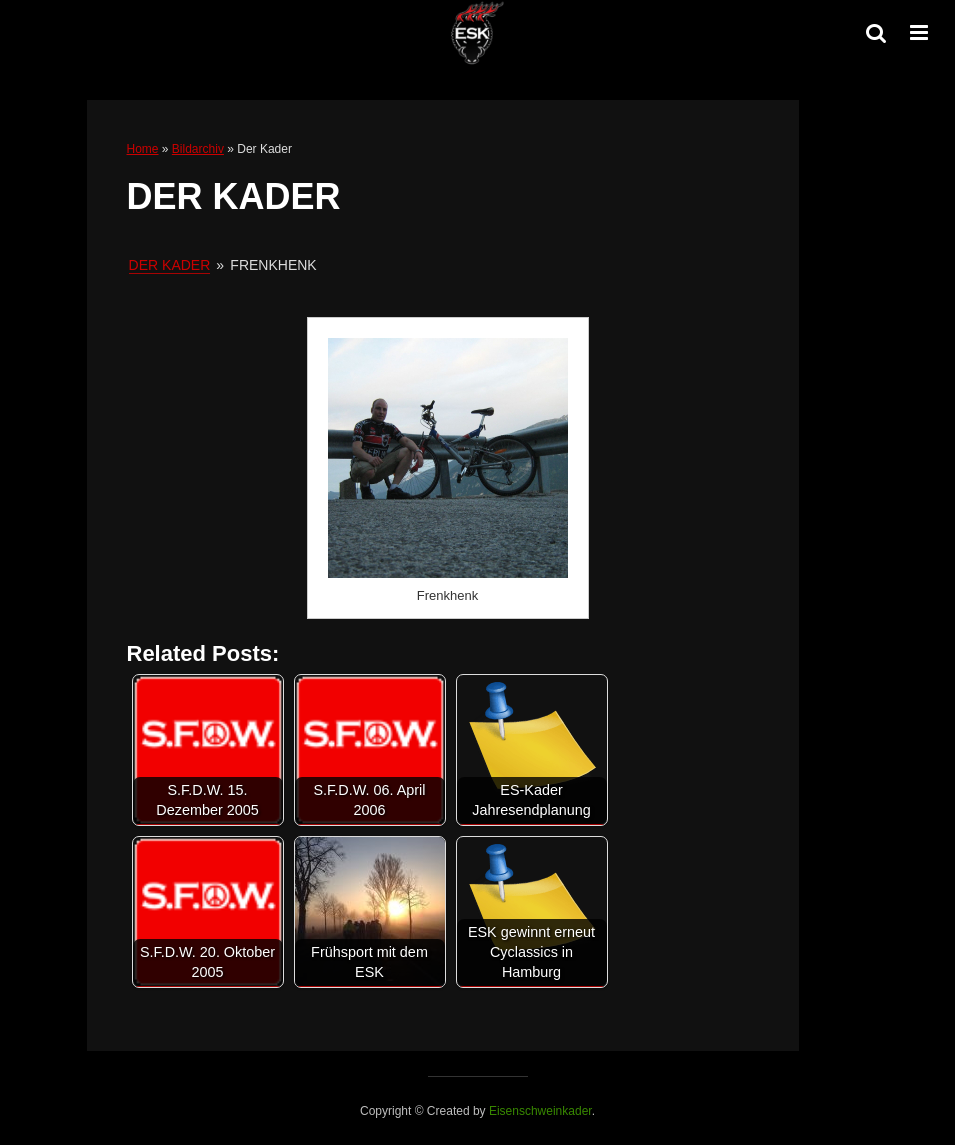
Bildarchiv (198, 149)
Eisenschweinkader (540, 1111)
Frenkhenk (447, 595)
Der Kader (170, 265)
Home (143, 149)
